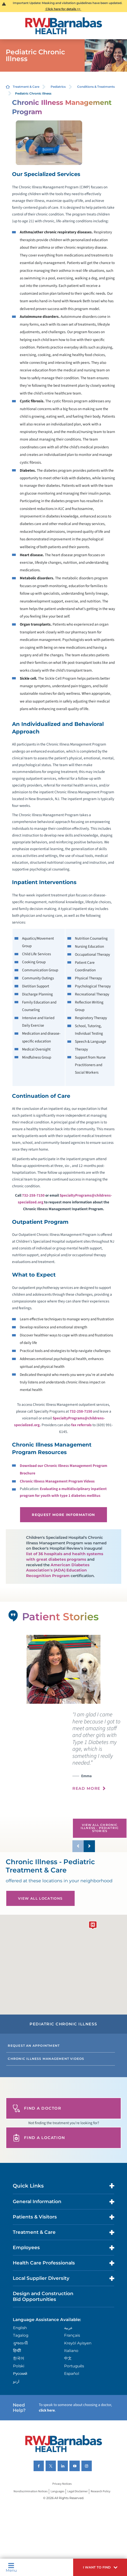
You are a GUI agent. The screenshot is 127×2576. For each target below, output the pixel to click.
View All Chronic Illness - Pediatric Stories (100, 1828)
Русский (20, 2373)
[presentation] (99, 1754)
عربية (68, 2327)
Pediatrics (58, 87)
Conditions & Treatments (96, 87)
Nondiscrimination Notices (31, 2492)
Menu (11, 2567)
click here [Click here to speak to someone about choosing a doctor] (47, 2410)
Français (72, 2335)
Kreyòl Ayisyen (77, 2343)
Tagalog (20, 2335)
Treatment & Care (26, 87)
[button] (100, 2567)
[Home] (63, 25)
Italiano (71, 2350)
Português (74, 2366)
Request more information (63, 1515)
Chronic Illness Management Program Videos (57, 1481)
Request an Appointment (34, 2045)
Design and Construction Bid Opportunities (43, 2296)
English (20, 2327)
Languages (57, 2492)
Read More (86, 1788)
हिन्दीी (17, 2350)
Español (71, 2373)
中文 (68, 2358)
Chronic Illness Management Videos (46, 2059)
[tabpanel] (63, 1669)
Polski (18, 2366)
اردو (16, 2381)
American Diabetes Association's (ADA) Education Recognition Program (57, 1570)
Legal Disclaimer (77, 2492)
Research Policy (100, 2492)
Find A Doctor (37, 2108)
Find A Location (39, 2138)
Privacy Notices (62, 2484)
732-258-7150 (33, 1195)
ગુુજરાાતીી (20, 2343)
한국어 (18, 2358)
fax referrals (81, 1425)
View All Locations (40, 1898)
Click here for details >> (63, 9)
